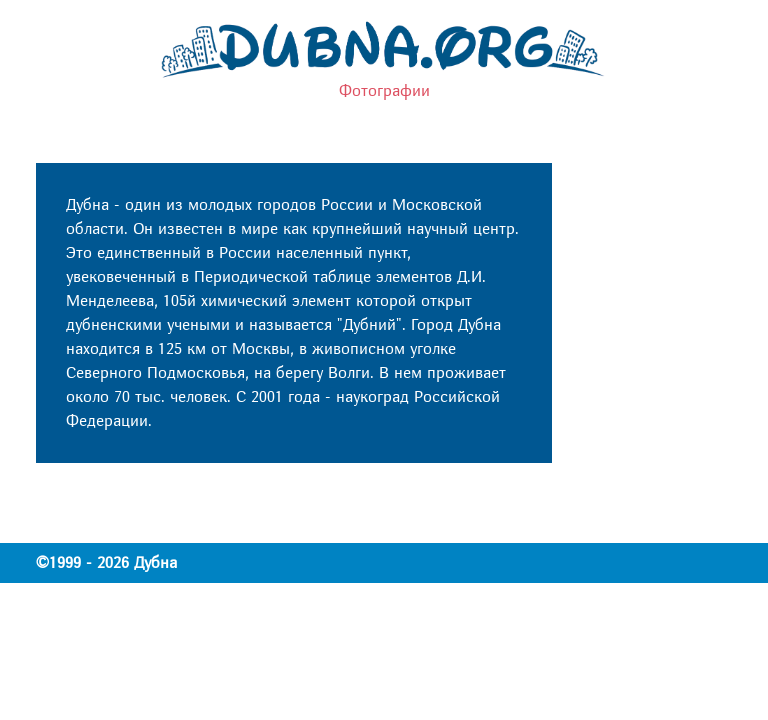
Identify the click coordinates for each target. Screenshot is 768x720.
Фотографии (384, 91)
